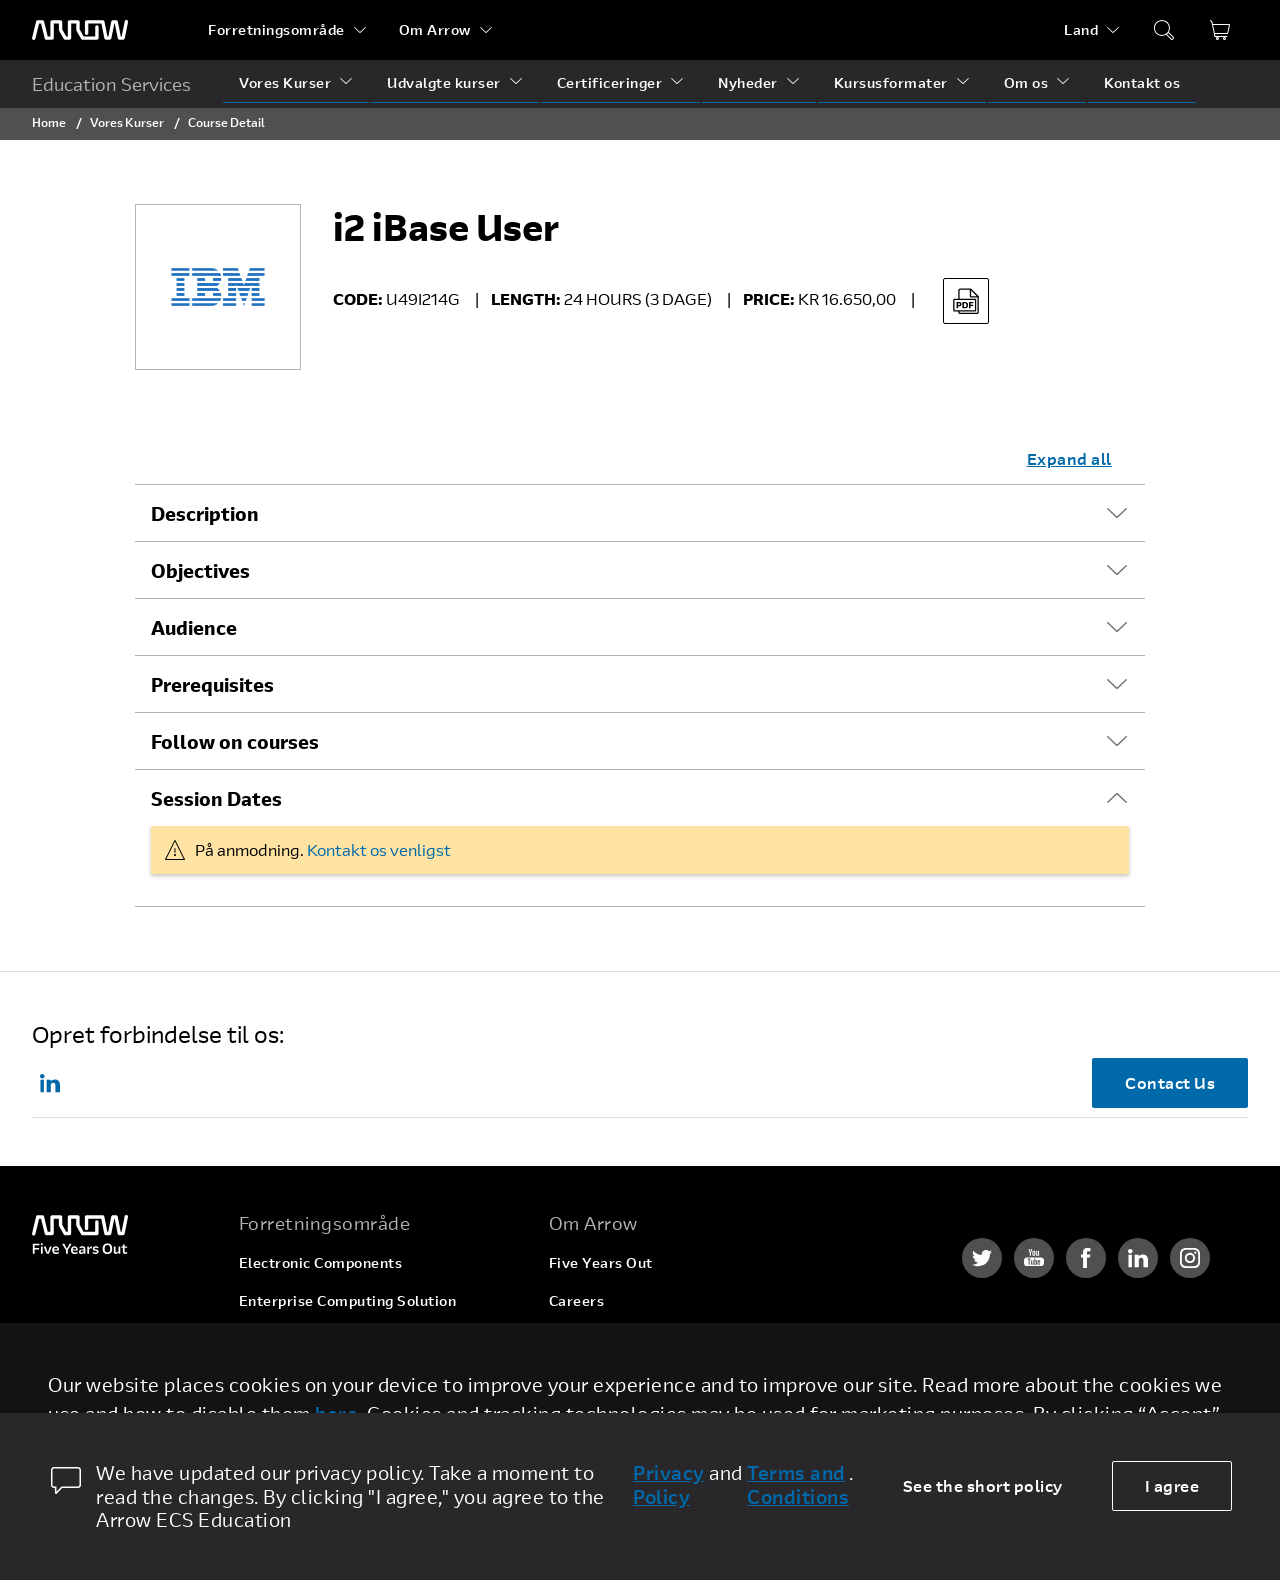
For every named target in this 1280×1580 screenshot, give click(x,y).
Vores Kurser (285, 82)
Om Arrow (435, 29)
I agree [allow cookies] (1172, 1485)
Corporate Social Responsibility (660, 1338)
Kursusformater (891, 82)
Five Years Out (601, 1262)
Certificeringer (610, 82)
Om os (1026, 82)
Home (49, 122)
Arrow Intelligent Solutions (334, 1338)
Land (1081, 29)
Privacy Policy (669, 1485)
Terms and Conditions (798, 1485)
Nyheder (748, 82)
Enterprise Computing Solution (348, 1300)
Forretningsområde (276, 29)
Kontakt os (1142, 82)
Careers (577, 1300)
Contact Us (1170, 1082)
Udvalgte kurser (444, 82)
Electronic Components (321, 1262)
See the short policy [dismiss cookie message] (983, 1485)
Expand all (1069, 458)
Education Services (111, 84)
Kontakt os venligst (379, 849)
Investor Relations (613, 1376)
